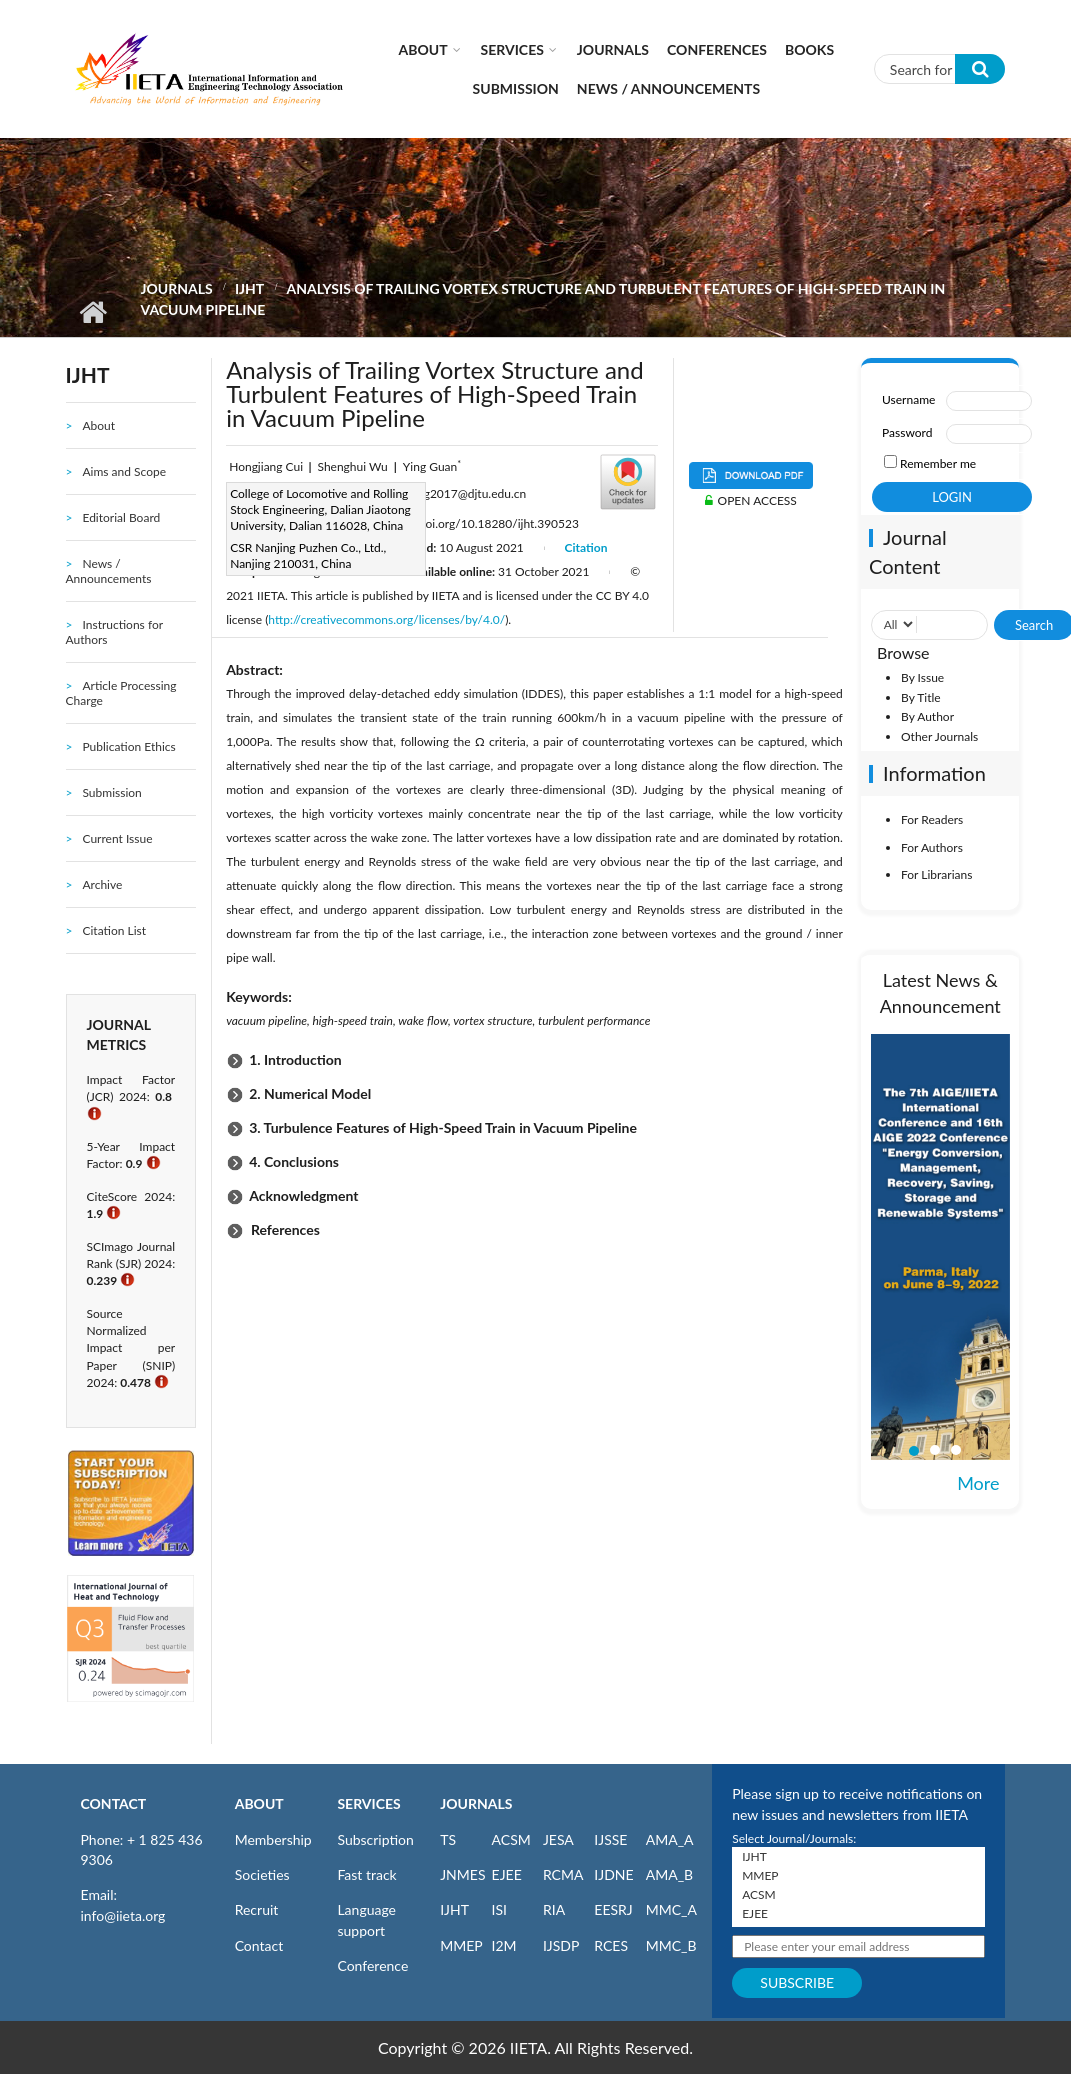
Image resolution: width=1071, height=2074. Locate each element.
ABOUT (259, 1803)
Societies (262, 1874)
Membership (273, 1839)
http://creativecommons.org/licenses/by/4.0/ (386, 619)
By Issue (922, 677)
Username (908, 399)
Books (809, 49)
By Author (927, 716)
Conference (372, 1965)
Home (93, 312)
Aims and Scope (124, 471)
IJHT (249, 288)
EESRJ (613, 1909)
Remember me (938, 463)
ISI (499, 1909)
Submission (516, 88)
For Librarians (936, 874)
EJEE (507, 1874)
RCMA (563, 1874)
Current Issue (117, 838)
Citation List (114, 930)
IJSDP (561, 1945)
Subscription (375, 1839)
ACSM (511, 1839)
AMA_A (670, 1839)
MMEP (461, 1945)
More (978, 1483)
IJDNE (613, 1874)
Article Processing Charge (121, 693)
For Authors (932, 847)
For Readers (932, 819)
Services (512, 49)
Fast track (366, 1874)
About (423, 49)
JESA (558, 1839)
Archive (102, 884)
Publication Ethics (128, 746)
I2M (504, 1945)
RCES (611, 1945)
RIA (554, 1909)
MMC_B (671, 1945)
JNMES (462, 1874)
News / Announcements (668, 88)
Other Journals (939, 736)
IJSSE (610, 1839)
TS (448, 1839)
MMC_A (671, 1909)
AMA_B (669, 1874)
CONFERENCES (717, 49)
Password (907, 432)
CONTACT (114, 1803)
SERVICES (368, 1803)
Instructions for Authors (114, 632)
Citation (586, 547)
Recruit (257, 1909)
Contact (259, 1945)
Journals (613, 49)
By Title (921, 697)
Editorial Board (121, 517)
